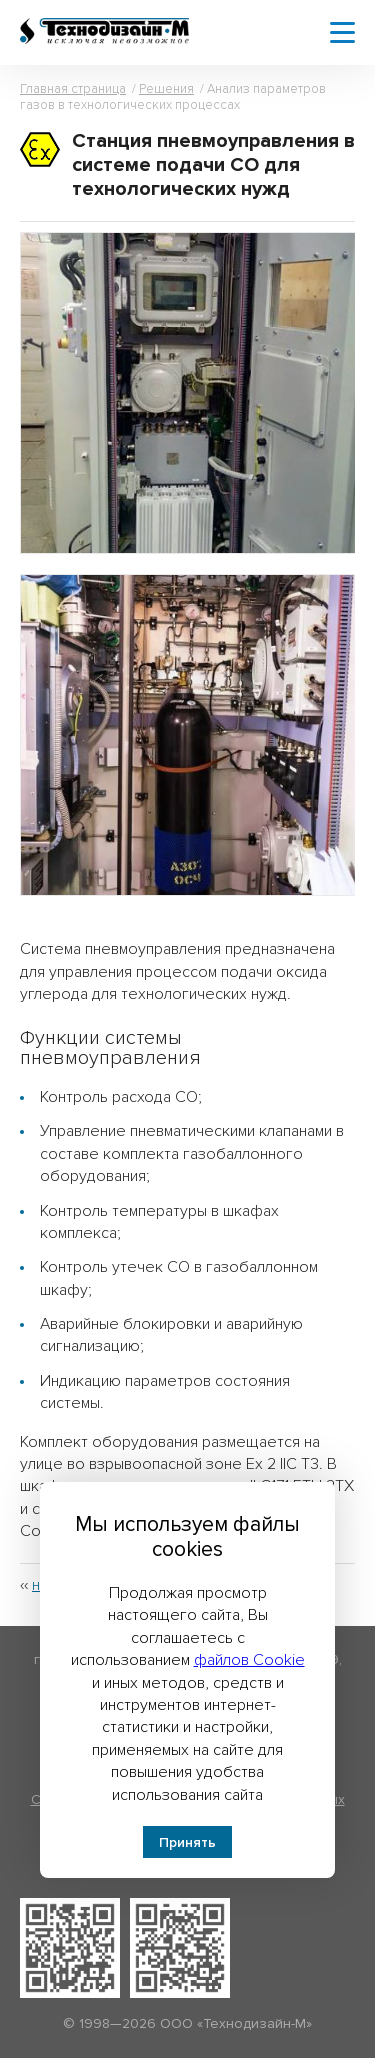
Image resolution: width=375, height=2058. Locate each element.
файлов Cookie (249, 1660)
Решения (166, 89)
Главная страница (73, 89)
